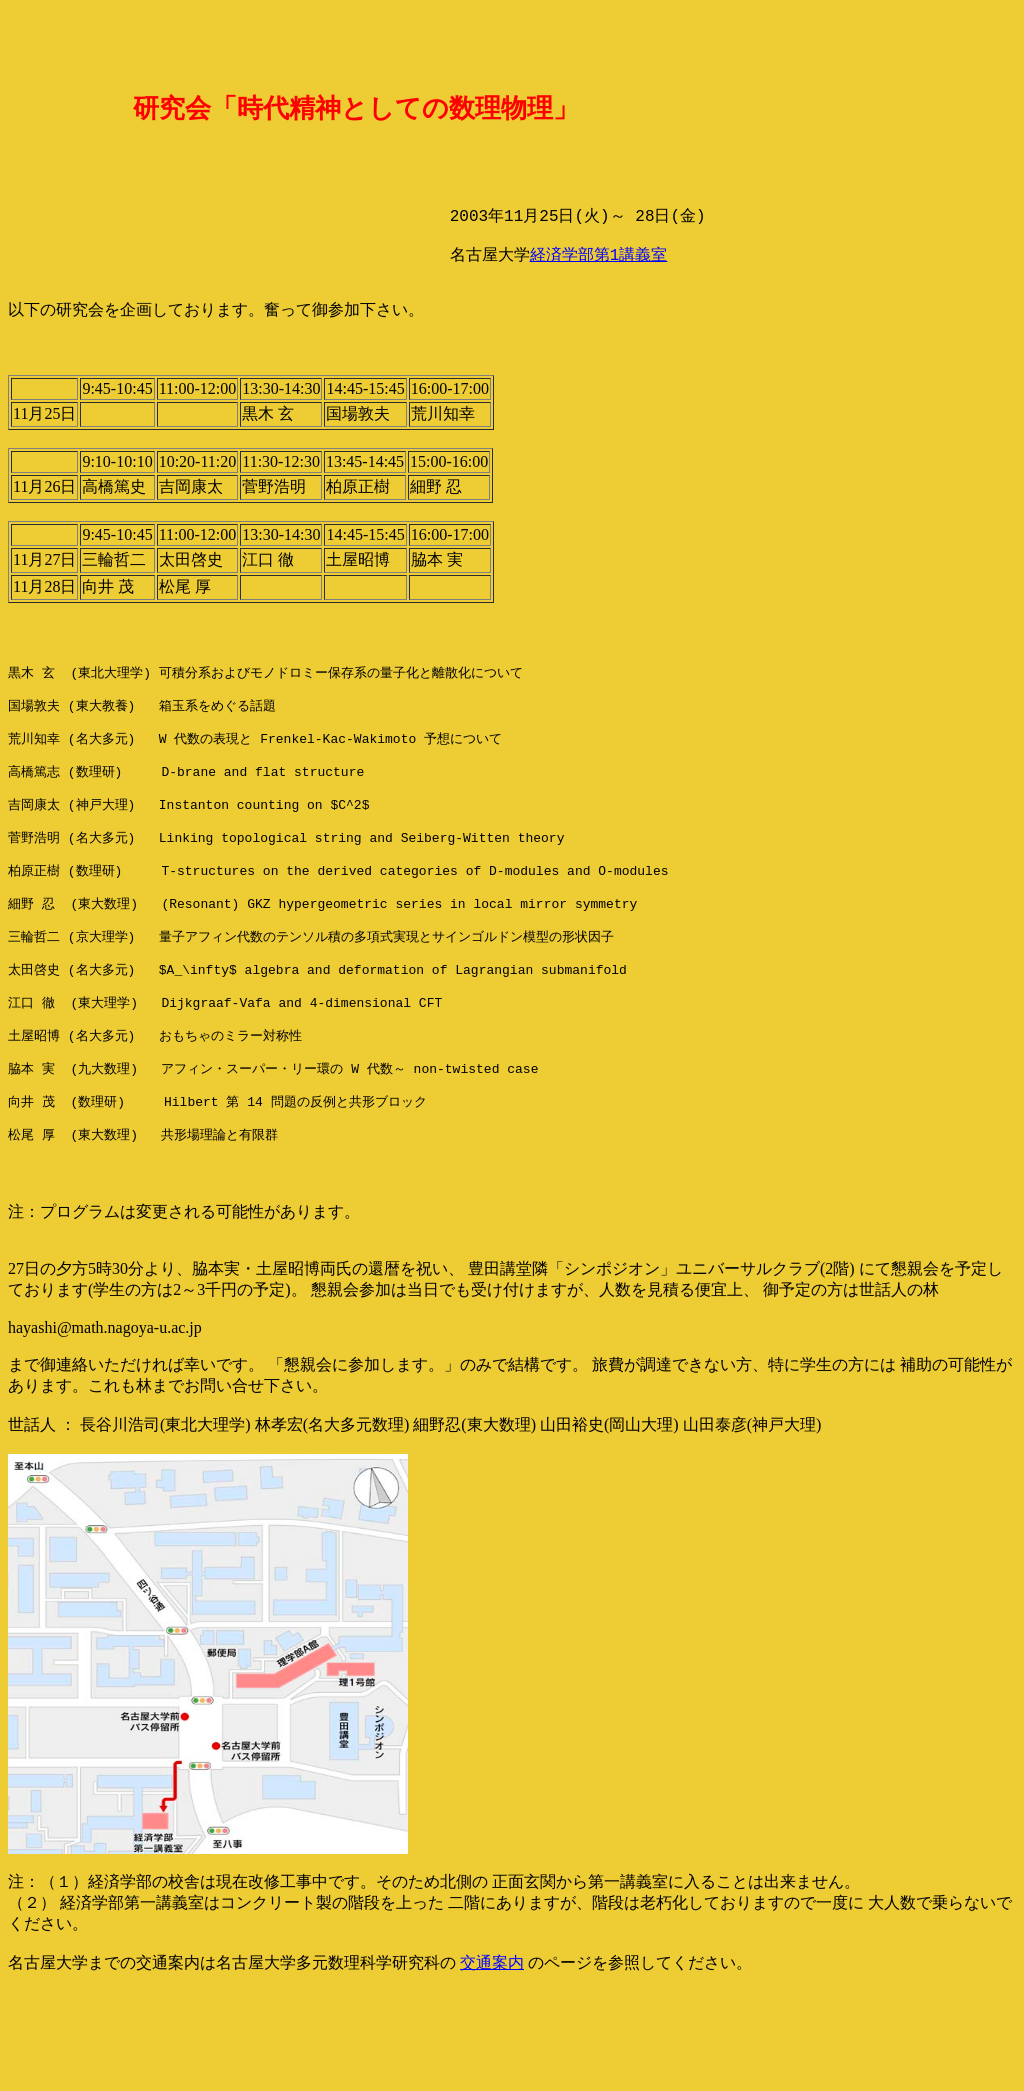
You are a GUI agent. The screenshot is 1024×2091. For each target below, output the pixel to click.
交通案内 (492, 2053)
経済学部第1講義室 (599, 273)
